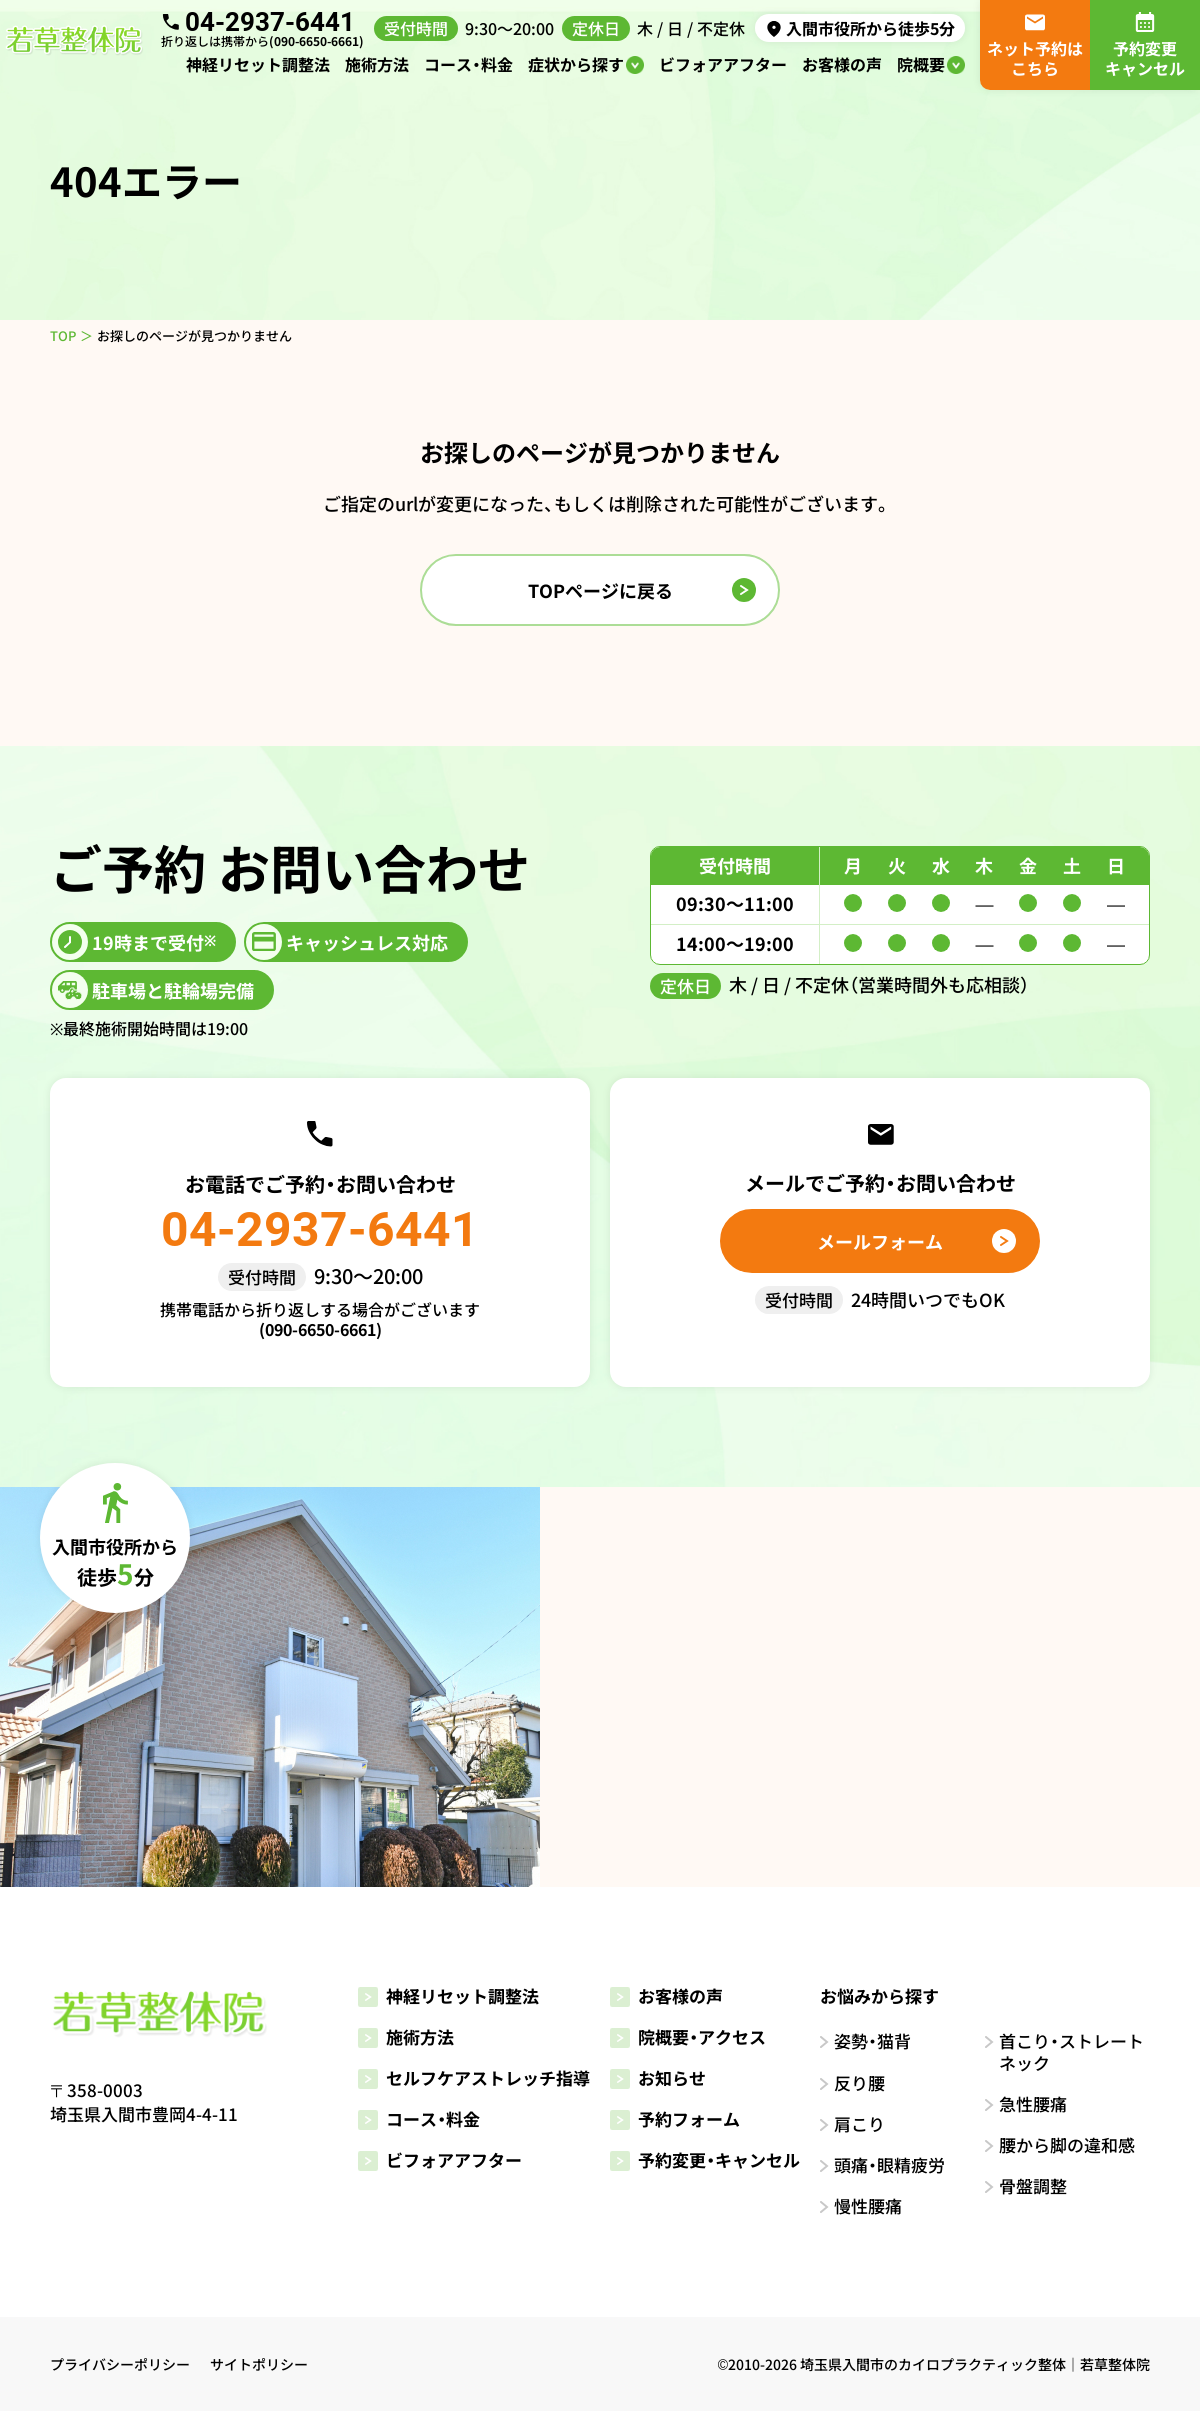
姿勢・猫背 (872, 2040)
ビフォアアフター (723, 64)
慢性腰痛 (868, 2205)
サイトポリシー (259, 2364)
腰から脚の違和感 (1067, 2144)
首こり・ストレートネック (1071, 2051)
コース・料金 (468, 64)
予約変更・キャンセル (705, 2159)
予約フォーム (675, 2118)
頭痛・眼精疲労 (889, 2164)
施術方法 (377, 64)
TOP (63, 335)
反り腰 (859, 2082)
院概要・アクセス (688, 2036)
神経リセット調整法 (258, 64)
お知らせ (658, 2077)
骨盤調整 (1033, 2185)
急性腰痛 (1033, 2103)
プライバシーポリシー (120, 2364)
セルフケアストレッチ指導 (474, 2077)
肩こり (859, 2123)
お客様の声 (842, 64)
